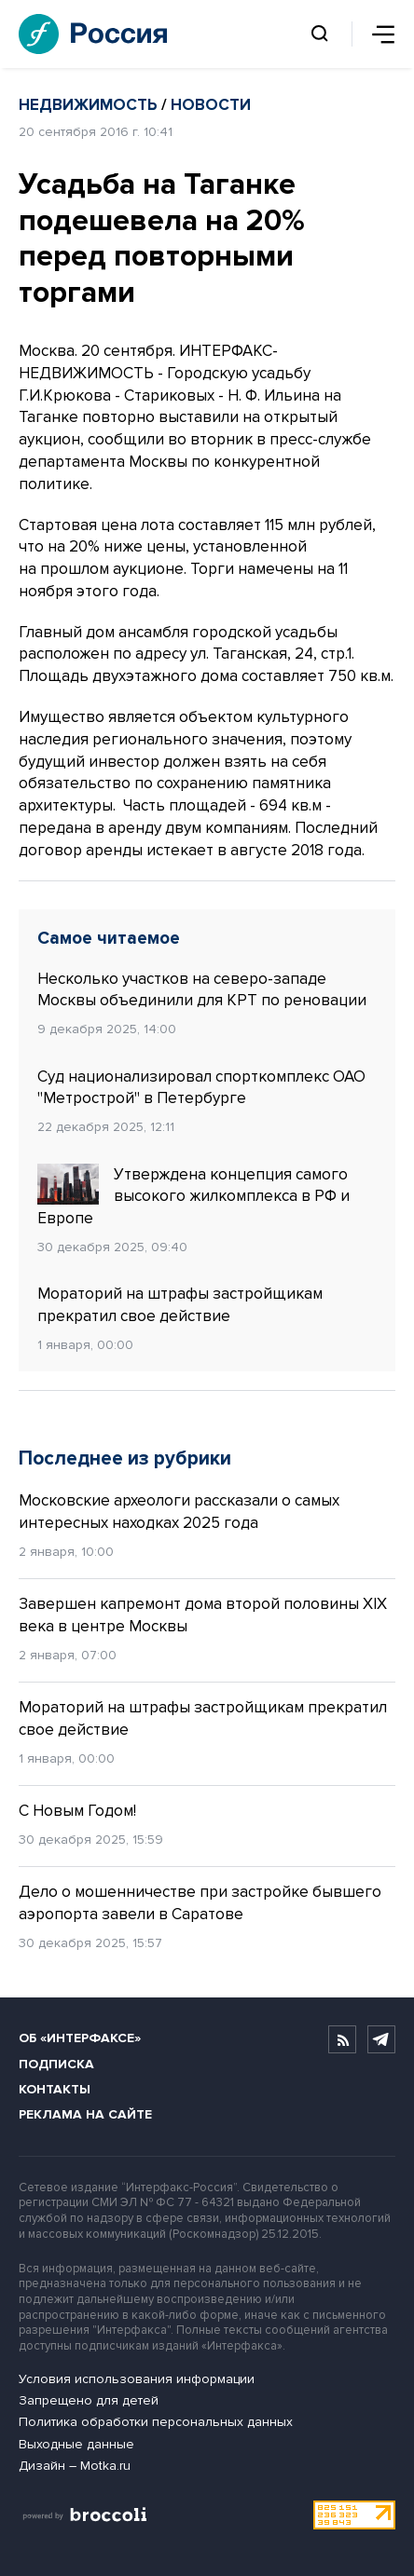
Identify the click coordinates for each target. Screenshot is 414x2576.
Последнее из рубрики (125, 1458)
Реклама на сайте (85, 2114)
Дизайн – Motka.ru (75, 2466)
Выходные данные (76, 2444)
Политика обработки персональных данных (156, 2422)
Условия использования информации (137, 2379)
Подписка (56, 2064)
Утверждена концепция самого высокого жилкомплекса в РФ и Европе (193, 1196)
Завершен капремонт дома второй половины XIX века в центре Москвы (203, 1615)
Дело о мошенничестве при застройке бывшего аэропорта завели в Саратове (200, 1903)
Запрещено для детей (89, 2400)
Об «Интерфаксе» (80, 2038)
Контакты (54, 2089)
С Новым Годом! (77, 1810)
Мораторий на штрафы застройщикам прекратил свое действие (180, 1305)
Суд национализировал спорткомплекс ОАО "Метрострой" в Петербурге (201, 1088)
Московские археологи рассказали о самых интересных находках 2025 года (179, 1512)
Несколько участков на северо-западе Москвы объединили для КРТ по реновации (201, 990)
